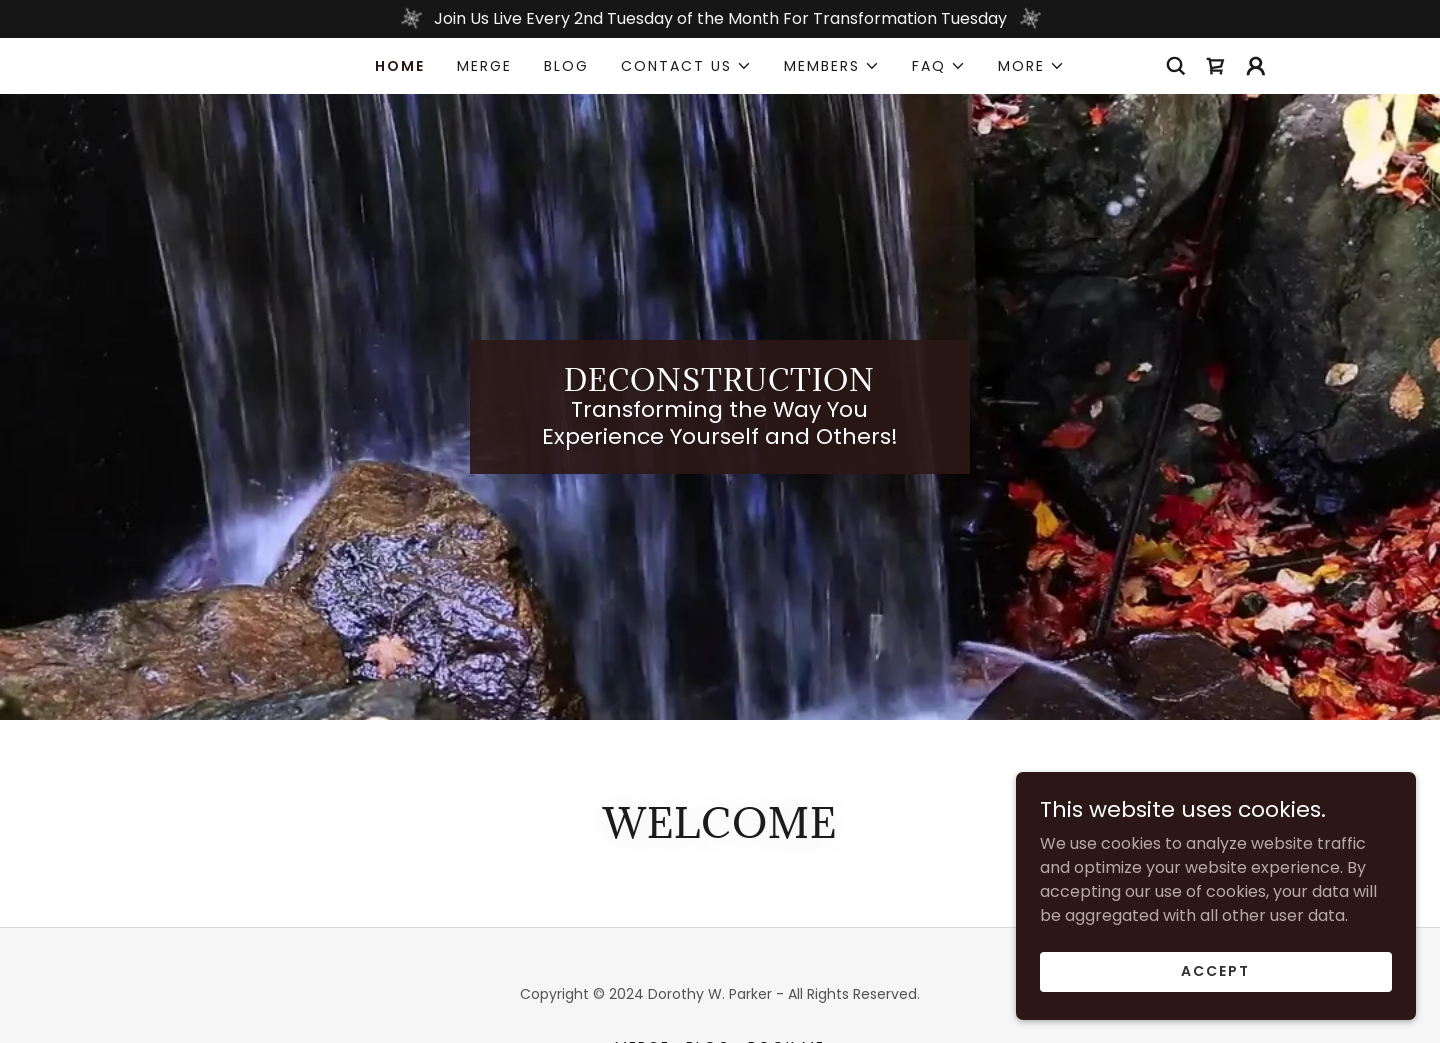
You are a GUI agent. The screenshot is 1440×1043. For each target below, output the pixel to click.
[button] (686, 66)
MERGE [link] (484, 66)
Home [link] (400, 66)
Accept (1215, 971)
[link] (1216, 66)
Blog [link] (566, 66)
